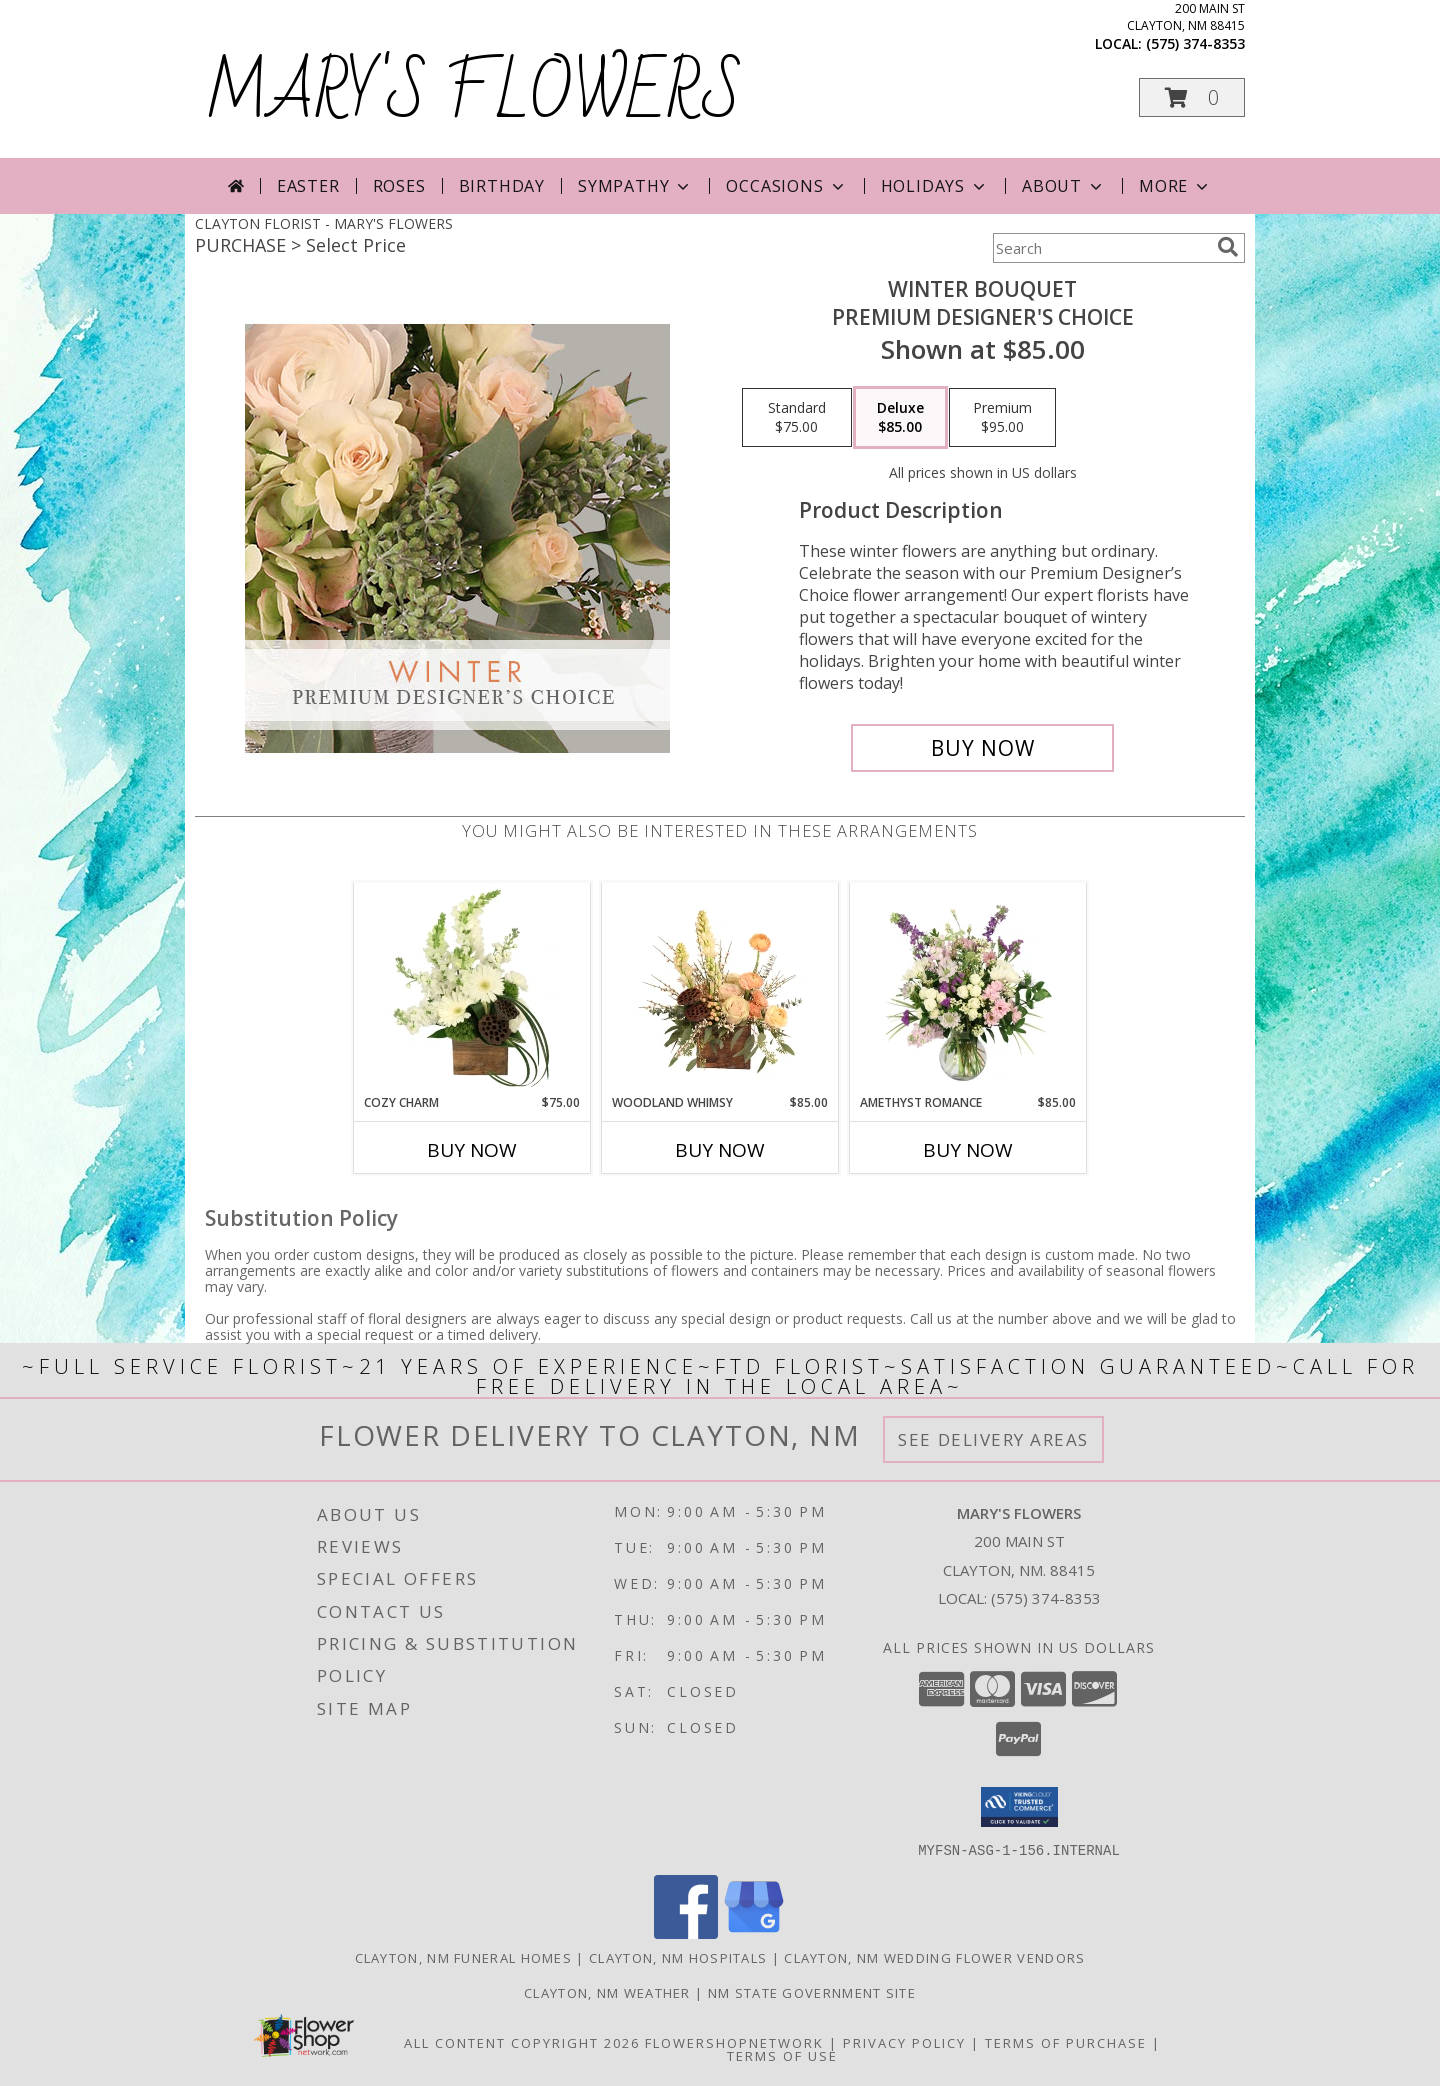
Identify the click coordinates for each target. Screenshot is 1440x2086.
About (1064, 186)
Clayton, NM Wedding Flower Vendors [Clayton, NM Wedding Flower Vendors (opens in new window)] (934, 1957)
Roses (399, 186)
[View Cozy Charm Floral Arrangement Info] (472, 988)
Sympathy (635, 186)
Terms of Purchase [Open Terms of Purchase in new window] (1066, 2042)
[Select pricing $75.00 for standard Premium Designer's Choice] (797, 418)
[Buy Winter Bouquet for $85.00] (982, 748)
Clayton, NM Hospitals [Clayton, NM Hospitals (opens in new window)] (678, 1957)
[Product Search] (1101, 248)
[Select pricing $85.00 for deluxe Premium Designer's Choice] (900, 418)
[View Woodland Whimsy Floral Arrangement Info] (720, 988)
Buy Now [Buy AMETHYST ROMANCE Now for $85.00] (968, 1150)
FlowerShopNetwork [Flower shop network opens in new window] (734, 2042)
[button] (1192, 97)
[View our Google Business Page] (754, 1932)
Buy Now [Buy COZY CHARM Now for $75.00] (472, 1150)
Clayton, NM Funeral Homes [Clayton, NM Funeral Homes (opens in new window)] (464, 1957)
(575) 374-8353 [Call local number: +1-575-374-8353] (1195, 43)
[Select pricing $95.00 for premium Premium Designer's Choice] (1002, 418)
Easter (308, 186)
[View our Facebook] (686, 1932)
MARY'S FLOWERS (474, 94)
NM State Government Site (812, 1992)
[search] (1228, 247)
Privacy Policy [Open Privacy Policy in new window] (904, 2042)
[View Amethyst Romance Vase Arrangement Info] (968, 988)
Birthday (502, 186)
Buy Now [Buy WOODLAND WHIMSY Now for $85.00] (720, 1150)
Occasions (786, 186)
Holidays (935, 186)
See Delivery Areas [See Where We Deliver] (993, 1439)
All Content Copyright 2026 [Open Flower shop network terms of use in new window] (522, 2042)
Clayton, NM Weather (607, 1992)
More (1175, 186)
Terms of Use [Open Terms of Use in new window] (782, 2055)
